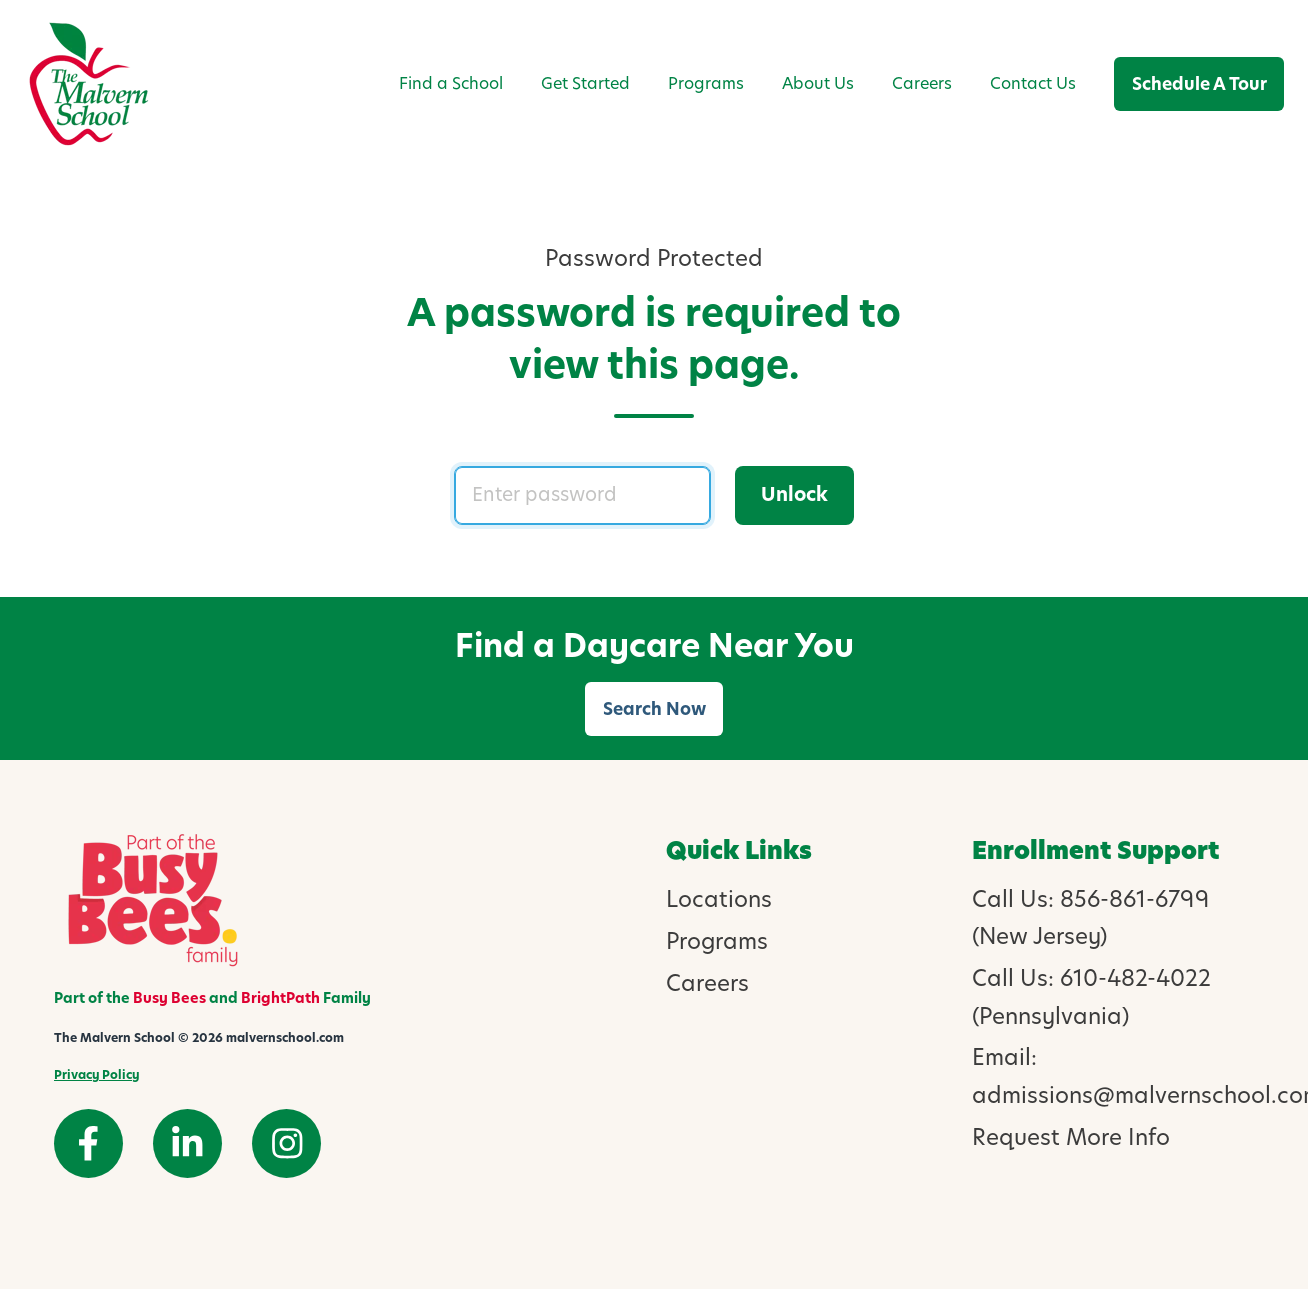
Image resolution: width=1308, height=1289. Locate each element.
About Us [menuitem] (818, 83)
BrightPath (280, 998)
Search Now (654, 709)
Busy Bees (169, 998)
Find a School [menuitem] (451, 83)
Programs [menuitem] (706, 83)
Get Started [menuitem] (585, 83)
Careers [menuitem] (922, 83)
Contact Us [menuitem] (1033, 83)
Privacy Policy (96, 1074)
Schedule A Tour (1199, 84)
